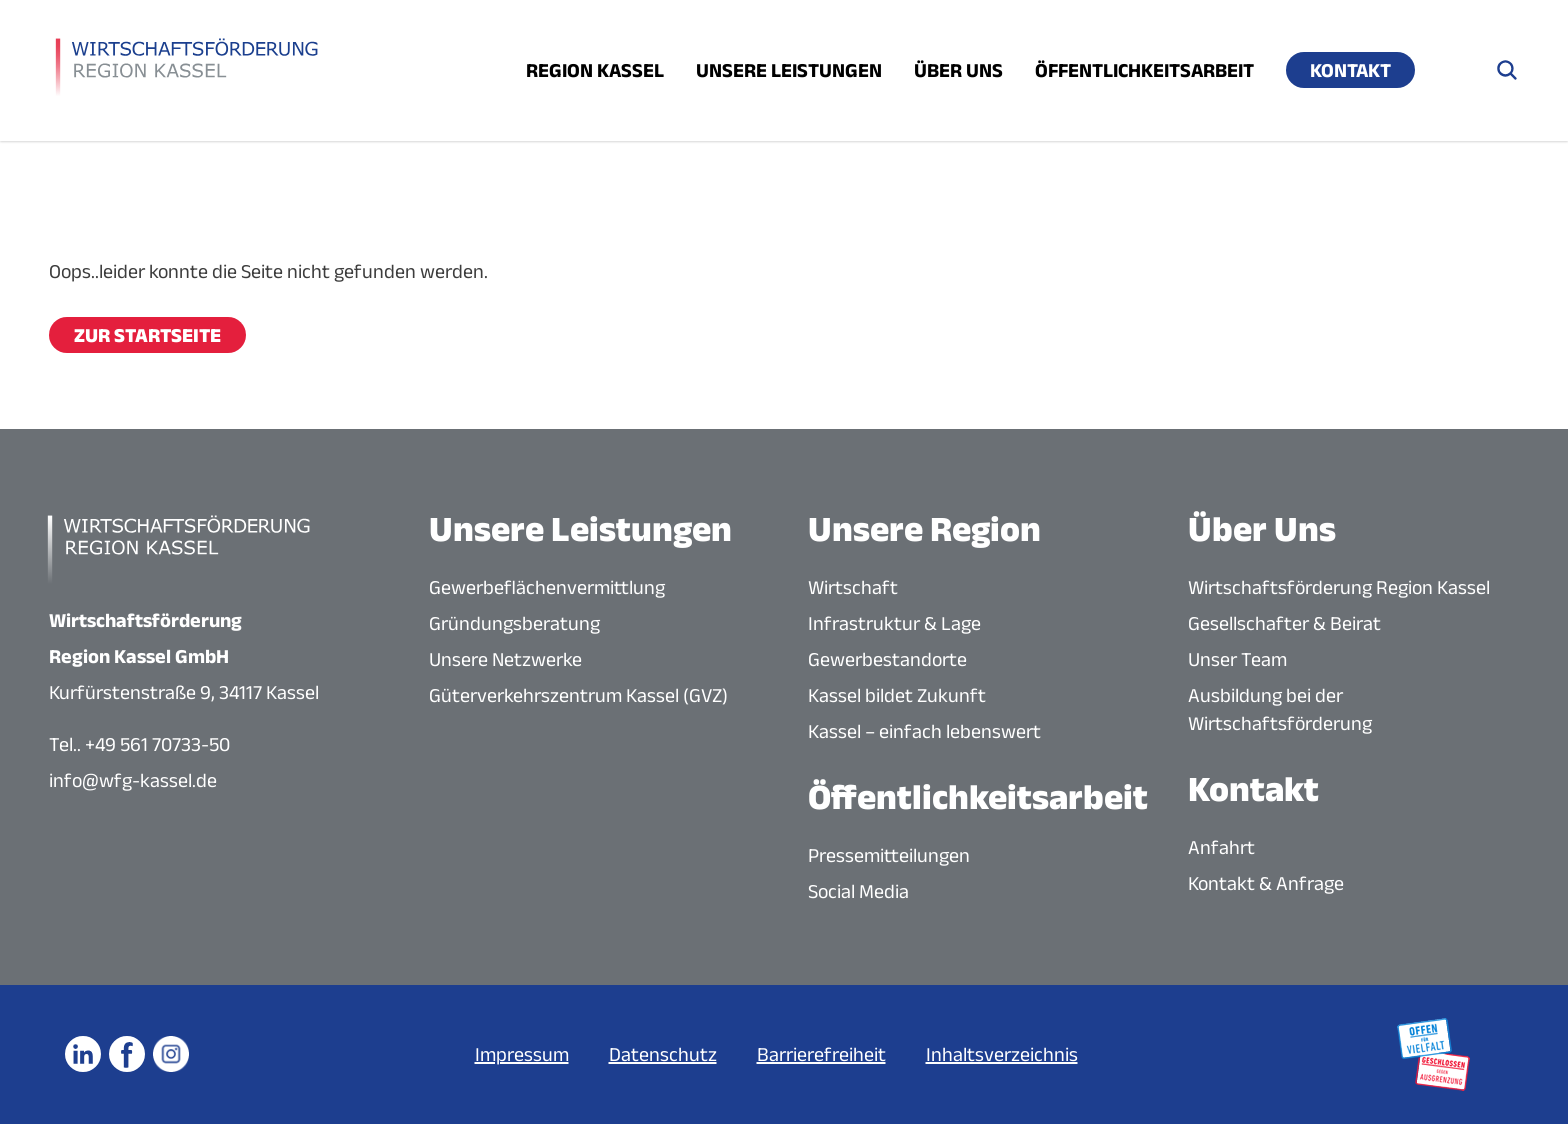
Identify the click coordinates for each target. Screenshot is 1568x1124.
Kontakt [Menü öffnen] (1350, 70)
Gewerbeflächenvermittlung (547, 587)
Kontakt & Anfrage (1266, 883)
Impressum (522, 1054)
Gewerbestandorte (887, 659)
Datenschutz (663, 1054)
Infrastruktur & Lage (894, 623)
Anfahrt (1221, 847)
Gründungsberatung (514, 623)
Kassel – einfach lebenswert (924, 731)
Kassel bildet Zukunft (897, 695)
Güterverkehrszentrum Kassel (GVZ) (578, 695)
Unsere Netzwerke (505, 659)
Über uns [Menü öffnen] (958, 70)
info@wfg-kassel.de (133, 780)
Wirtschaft (853, 587)
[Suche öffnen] (1507, 70)
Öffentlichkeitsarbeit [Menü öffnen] (1144, 70)
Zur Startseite (147, 335)
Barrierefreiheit (821, 1054)
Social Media (858, 891)
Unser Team (1237, 659)
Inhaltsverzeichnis (1002, 1054)
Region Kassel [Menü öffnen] (595, 70)
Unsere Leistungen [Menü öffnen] (789, 70)
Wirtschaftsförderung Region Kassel (1339, 587)
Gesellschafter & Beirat (1284, 623)
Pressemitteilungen (889, 855)
